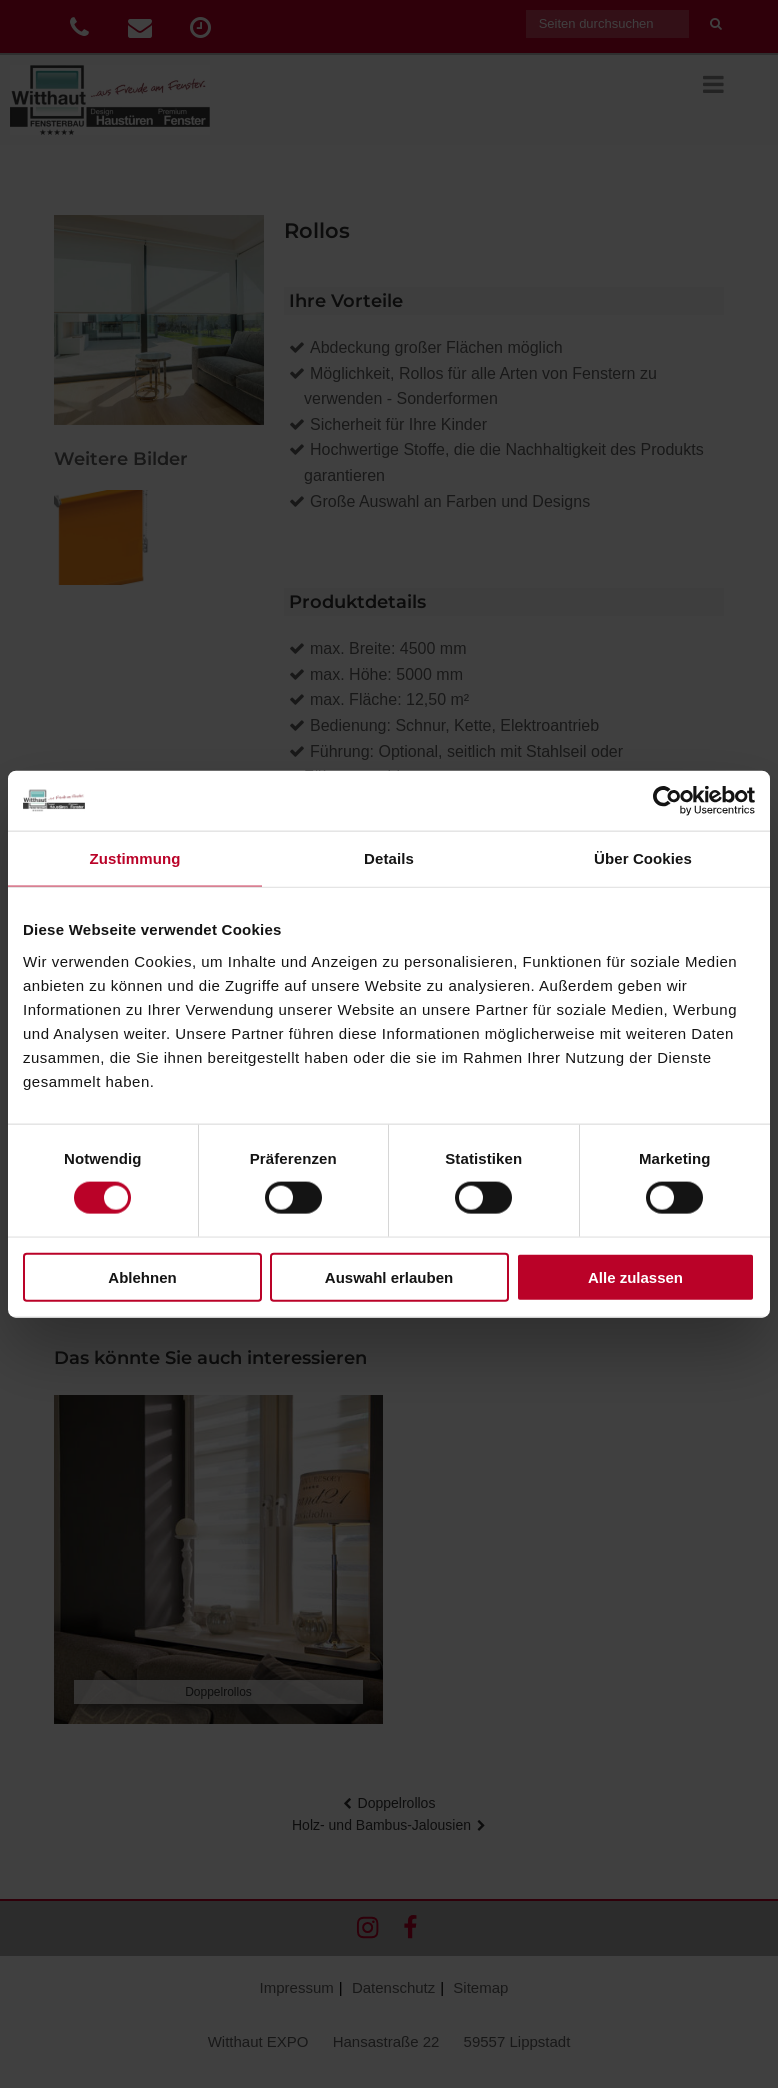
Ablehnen (142, 1276)
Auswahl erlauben (389, 1276)
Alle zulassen (635, 1276)
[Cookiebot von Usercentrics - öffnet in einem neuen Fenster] (667, 801)
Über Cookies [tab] (643, 858)
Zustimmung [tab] (135, 858)
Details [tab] (389, 858)
